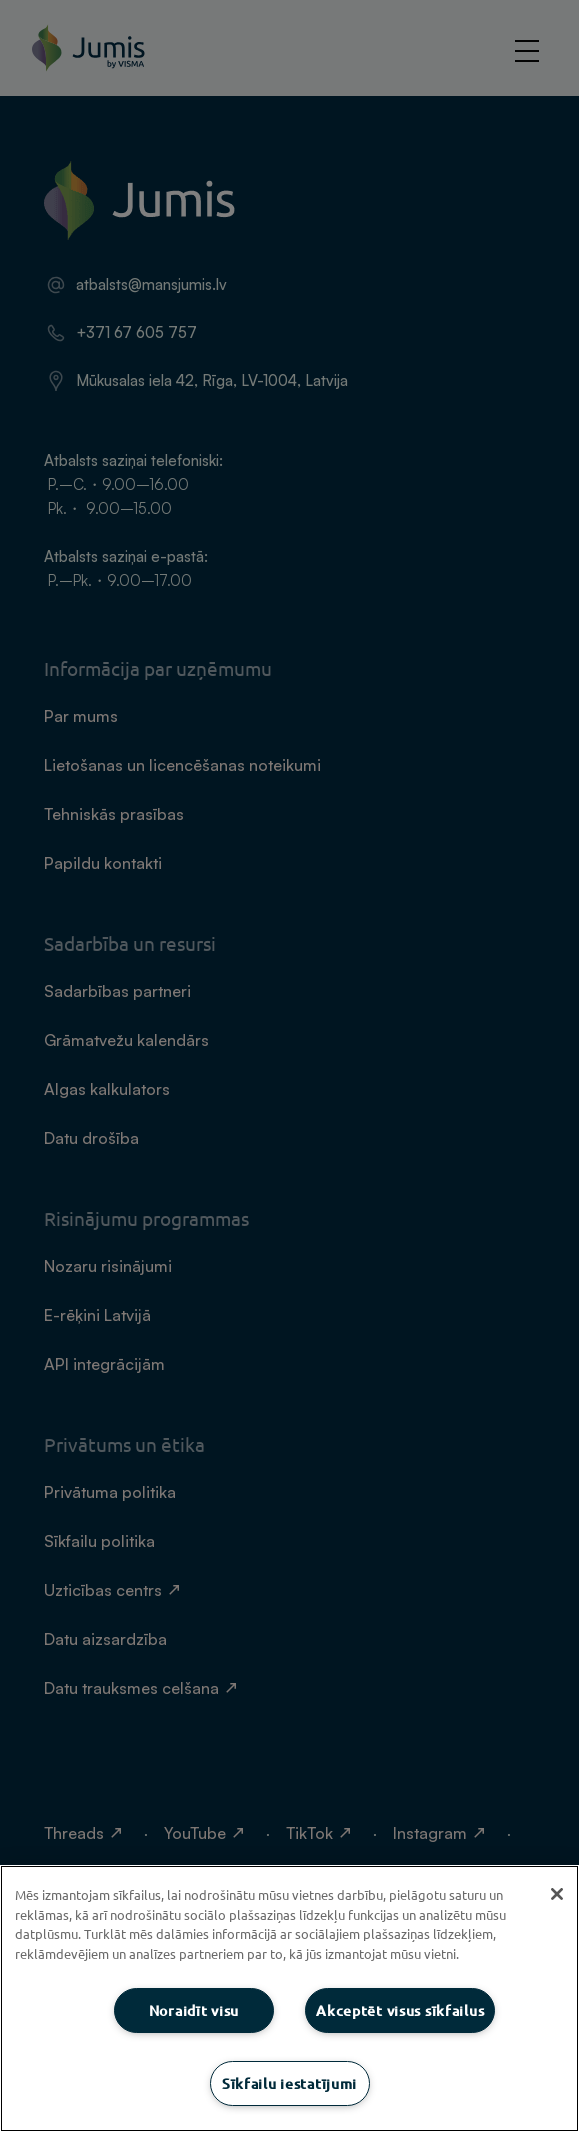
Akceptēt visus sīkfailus (400, 2010)
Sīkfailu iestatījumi (289, 2083)
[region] (289, 1998)
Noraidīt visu (194, 2010)
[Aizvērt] (557, 1894)
